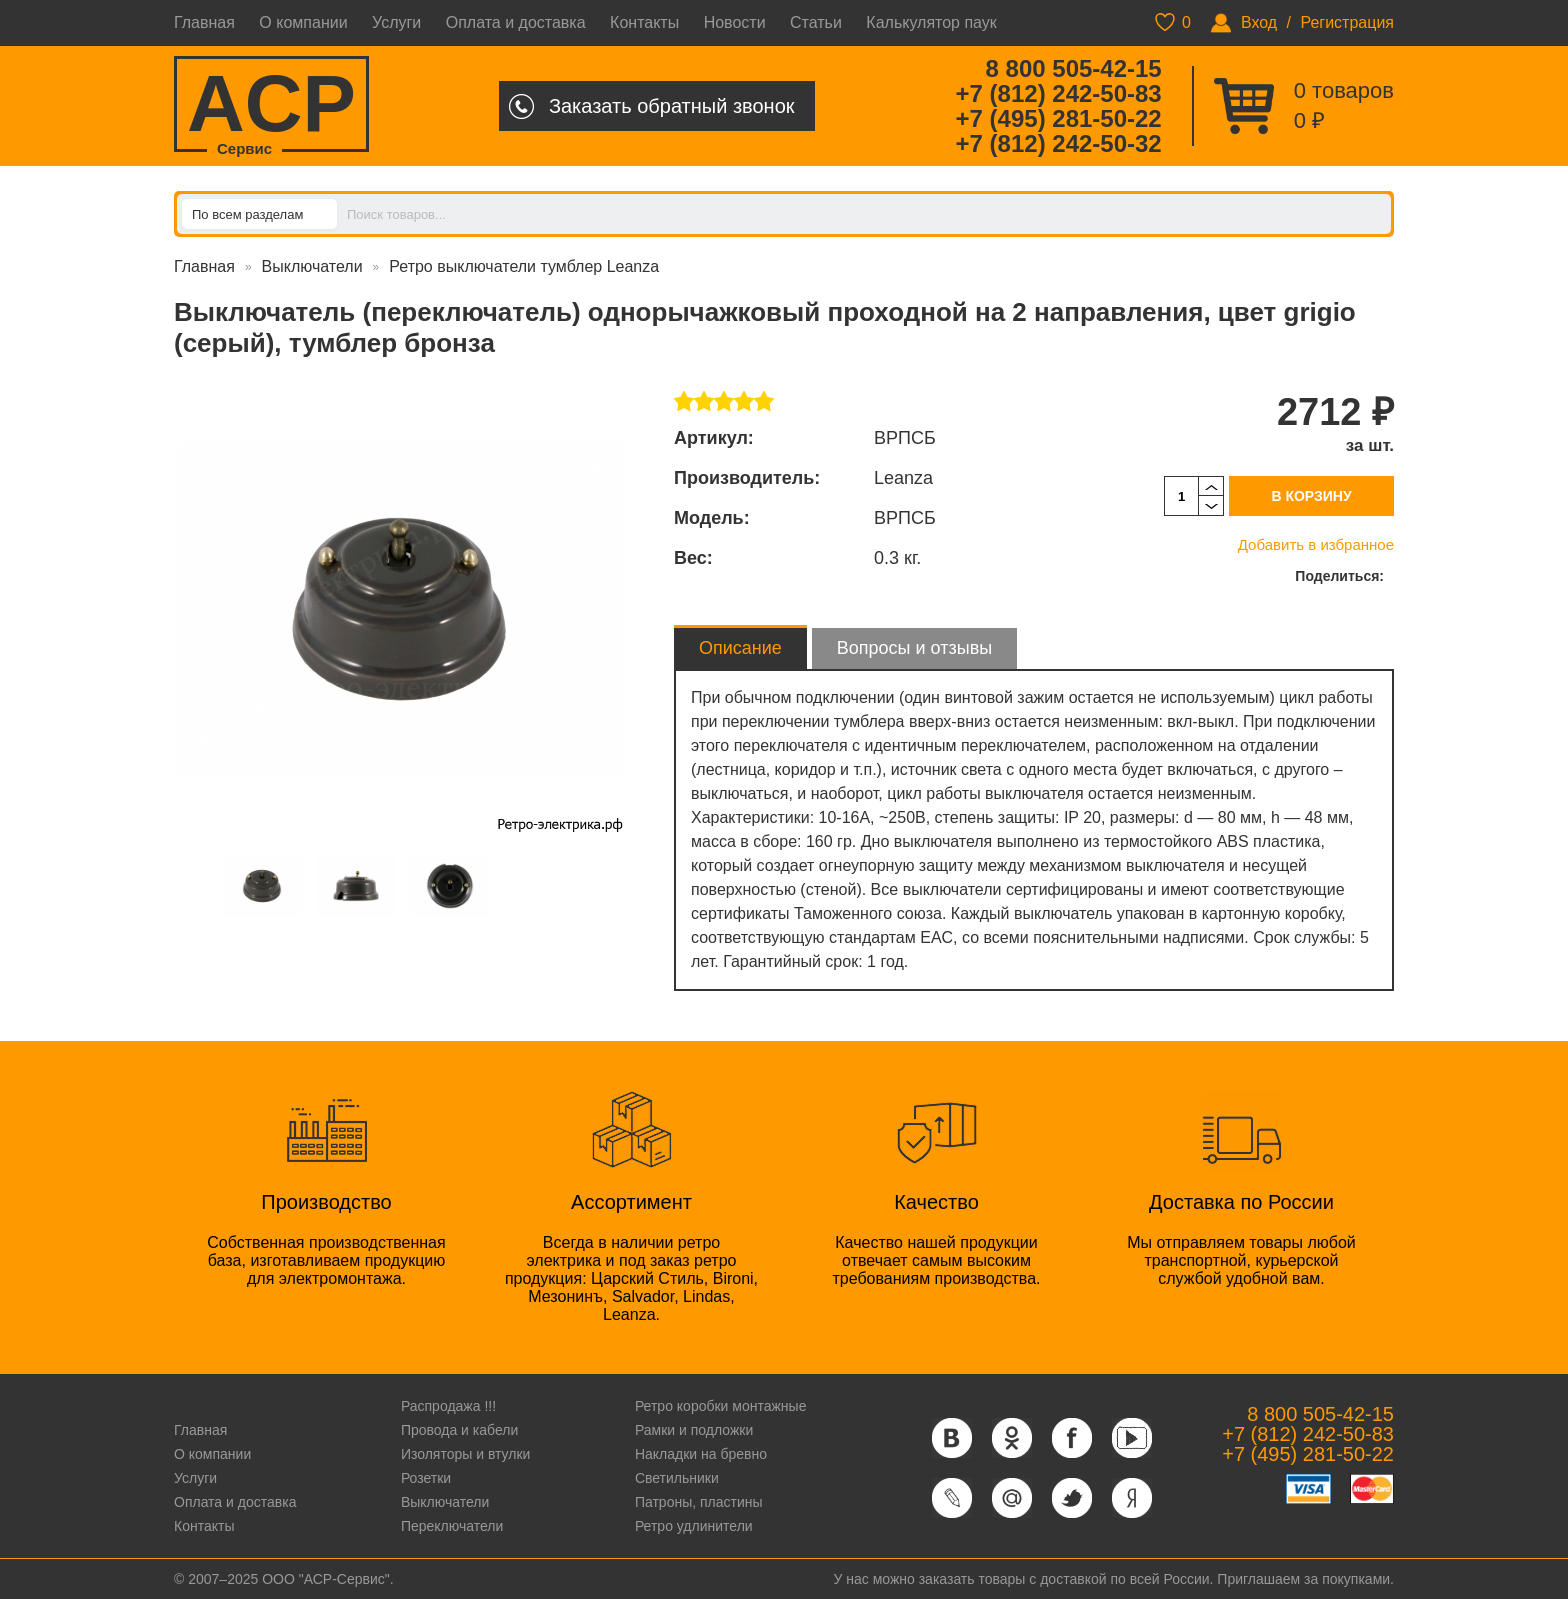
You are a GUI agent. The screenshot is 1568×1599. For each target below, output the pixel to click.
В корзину (1311, 496)
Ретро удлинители (694, 1526)
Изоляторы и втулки (466, 1454)
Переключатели (452, 1526)
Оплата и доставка (516, 22)
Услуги (396, 22)
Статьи (816, 22)
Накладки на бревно (701, 1454)
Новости (735, 22)
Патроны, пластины (699, 1502)
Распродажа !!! (448, 1406)
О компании (303, 22)
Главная (204, 22)
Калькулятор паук (931, 22)
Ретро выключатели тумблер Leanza (524, 266)
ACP (271, 105)
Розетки (426, 1478)
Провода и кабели (459, 1430)
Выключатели (312, 266)
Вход (1259, 22)
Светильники (677, 1478)
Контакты (644, 22)
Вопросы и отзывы (914, 648)
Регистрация (1347, 22)
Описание (740, 648)
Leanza (903, 478)
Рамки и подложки (694, 1430)
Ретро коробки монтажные (721, 1406)
